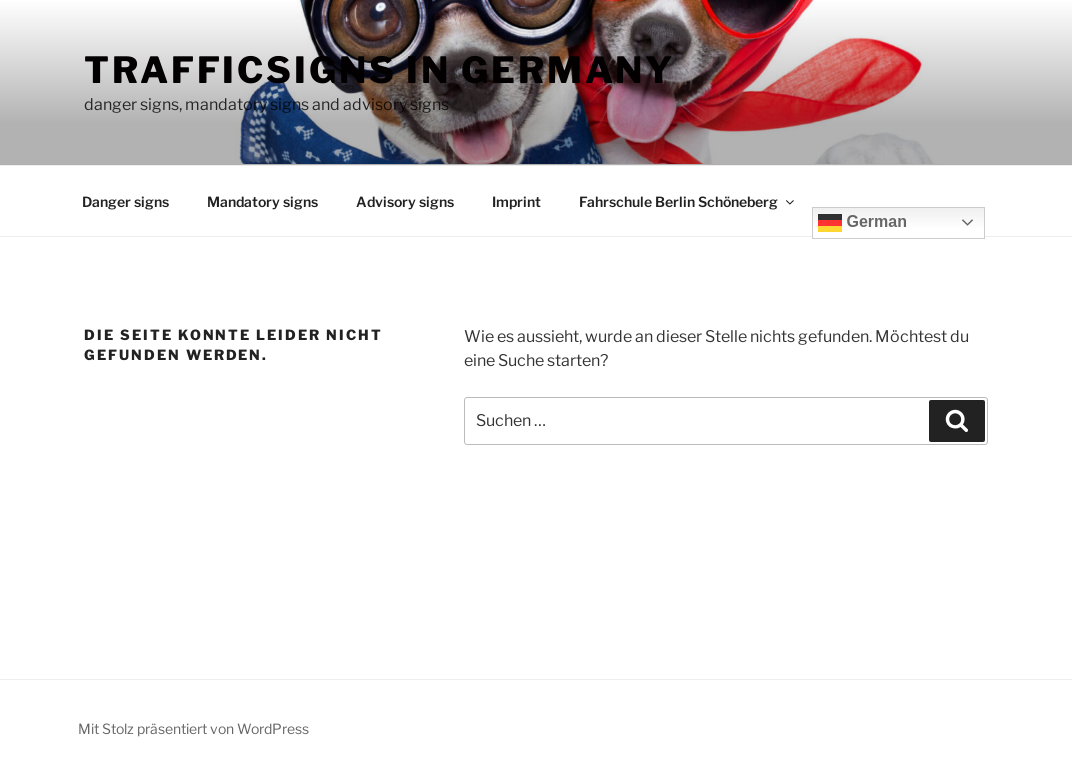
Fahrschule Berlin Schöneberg (688, 201)
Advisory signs (405, 201)
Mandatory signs (262, 201)
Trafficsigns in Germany (379, 70)
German (862, 223)
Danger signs (125, 201)
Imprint (516, 201)
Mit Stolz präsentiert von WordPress (193, 728)
